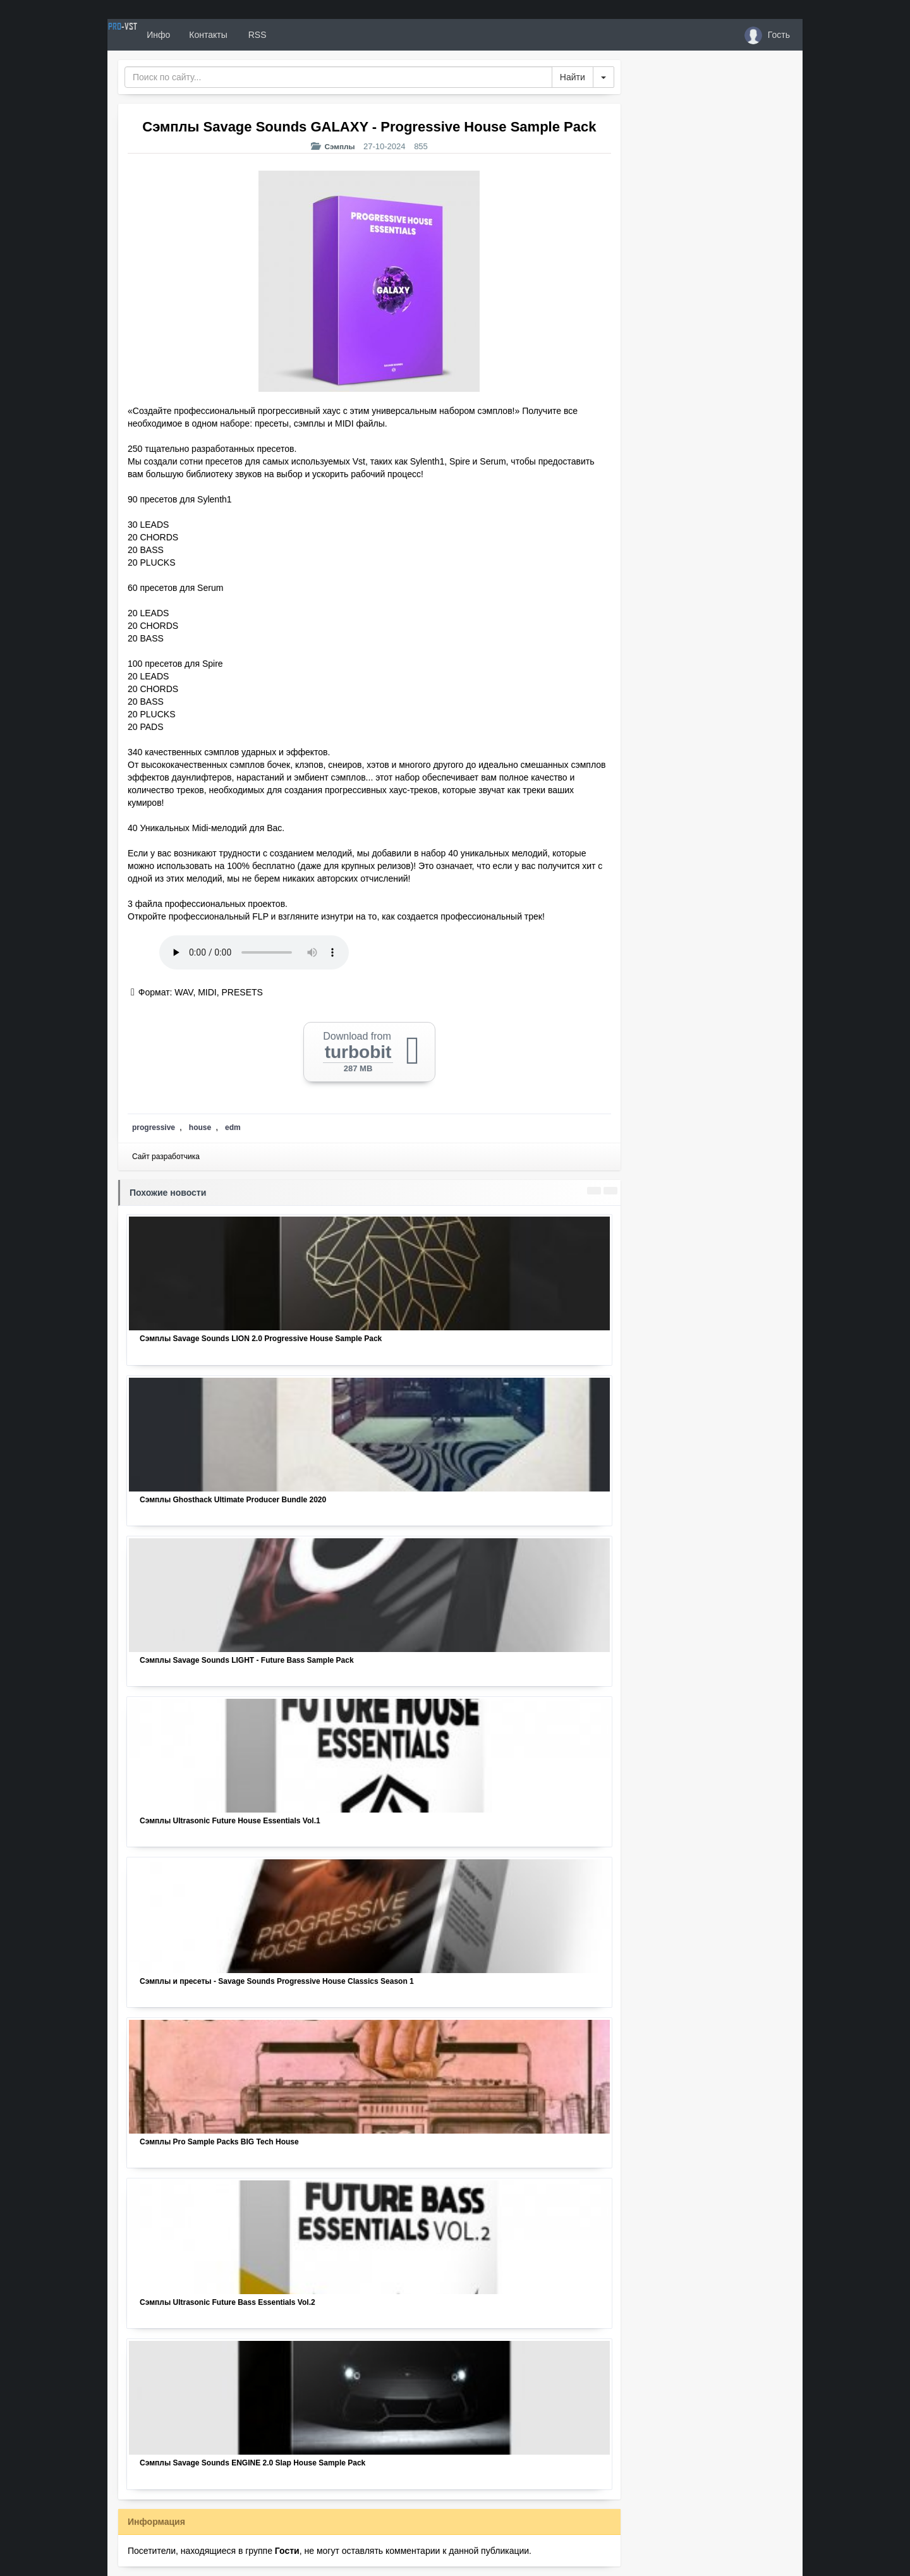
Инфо (204, 35)
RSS (303, 35)
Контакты (254, 35)
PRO (145, 34)
